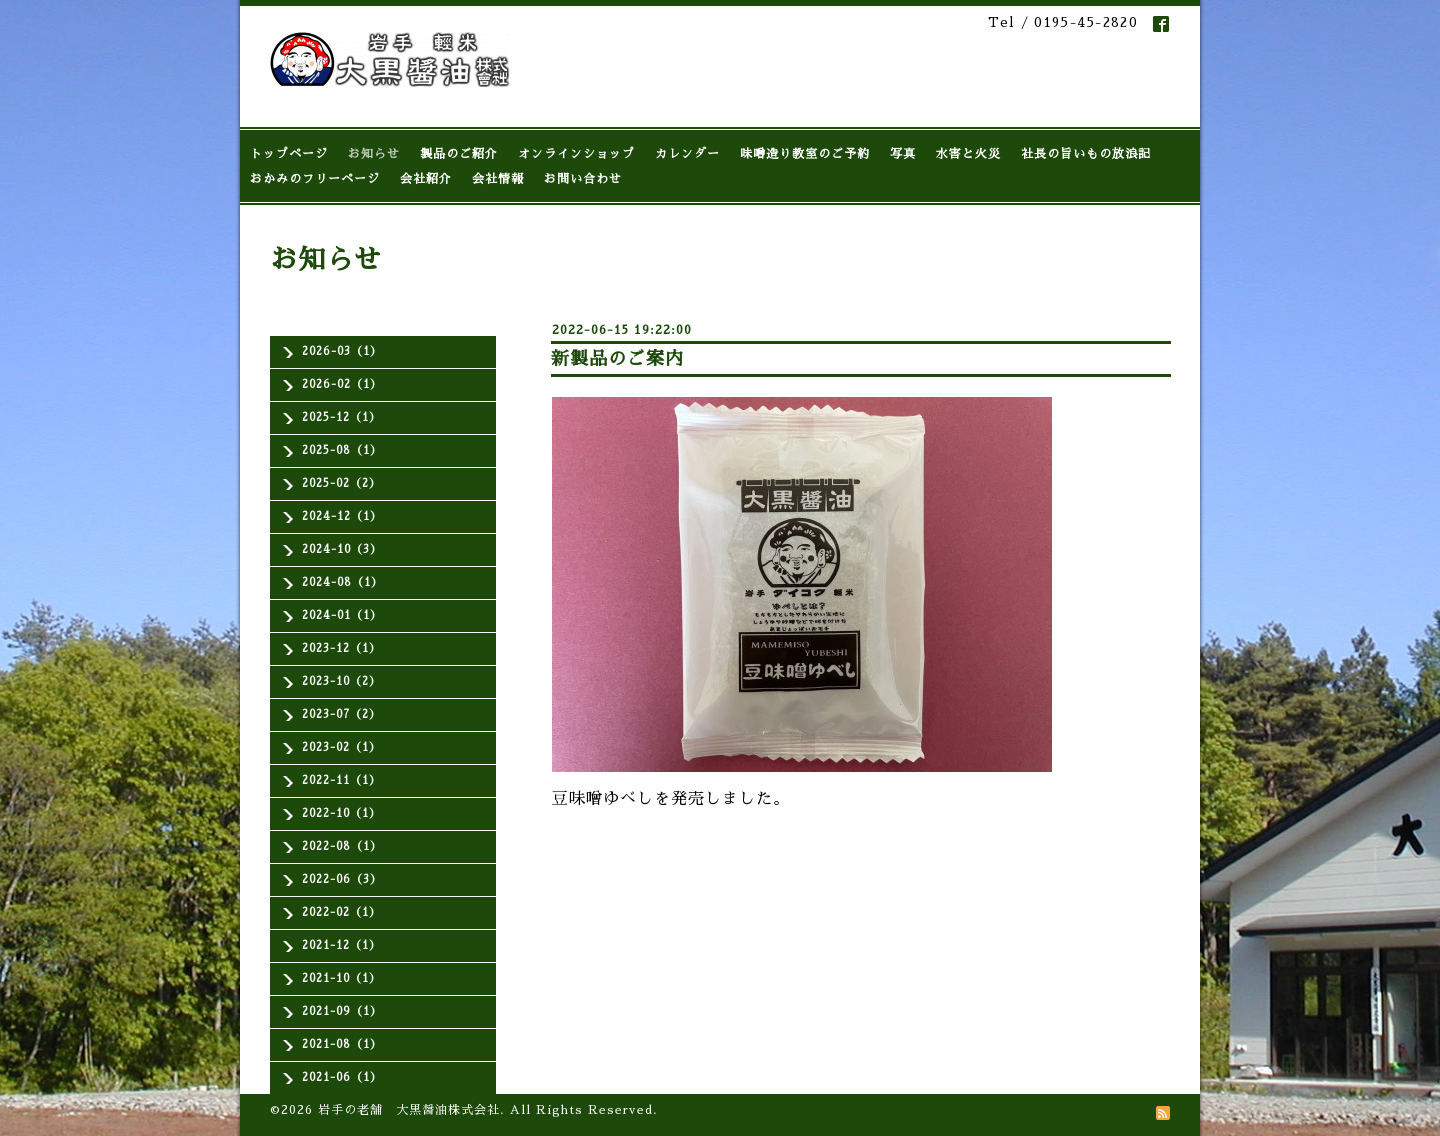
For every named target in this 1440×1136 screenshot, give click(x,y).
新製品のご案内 (617, 359)
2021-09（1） (342, 1011)
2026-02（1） (342, 384)
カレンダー (687, 154)
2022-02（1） (341, 912)
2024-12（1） (342, 516)
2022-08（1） (342, 846)
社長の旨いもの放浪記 (1086, 154)
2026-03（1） (342, 351)
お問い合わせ (583, 179)
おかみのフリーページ (315, 179)
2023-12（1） (341, 648)
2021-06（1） (342, 1077)
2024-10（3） (342, 549)
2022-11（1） (341, 780)
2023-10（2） (341, 681)
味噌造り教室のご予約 (805, 154)
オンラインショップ (576, 154)
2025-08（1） (342, 450)
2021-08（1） (342, 1044)
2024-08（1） (342, 582)
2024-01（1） (342, 615)
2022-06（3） (342, 879)
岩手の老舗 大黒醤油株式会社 (409, 1110)
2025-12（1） (341, 417)
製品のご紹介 (459, 154)
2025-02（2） (341, 483)
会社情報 (498, 179)
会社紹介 (426, 179)
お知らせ (374, 154)
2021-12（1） (341, 945)
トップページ (289, 154)
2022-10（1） (341, 813)
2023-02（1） (341, 747)
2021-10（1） (341, 978)
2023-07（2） (341, 714)
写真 (903, 154)
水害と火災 (968, 154)
